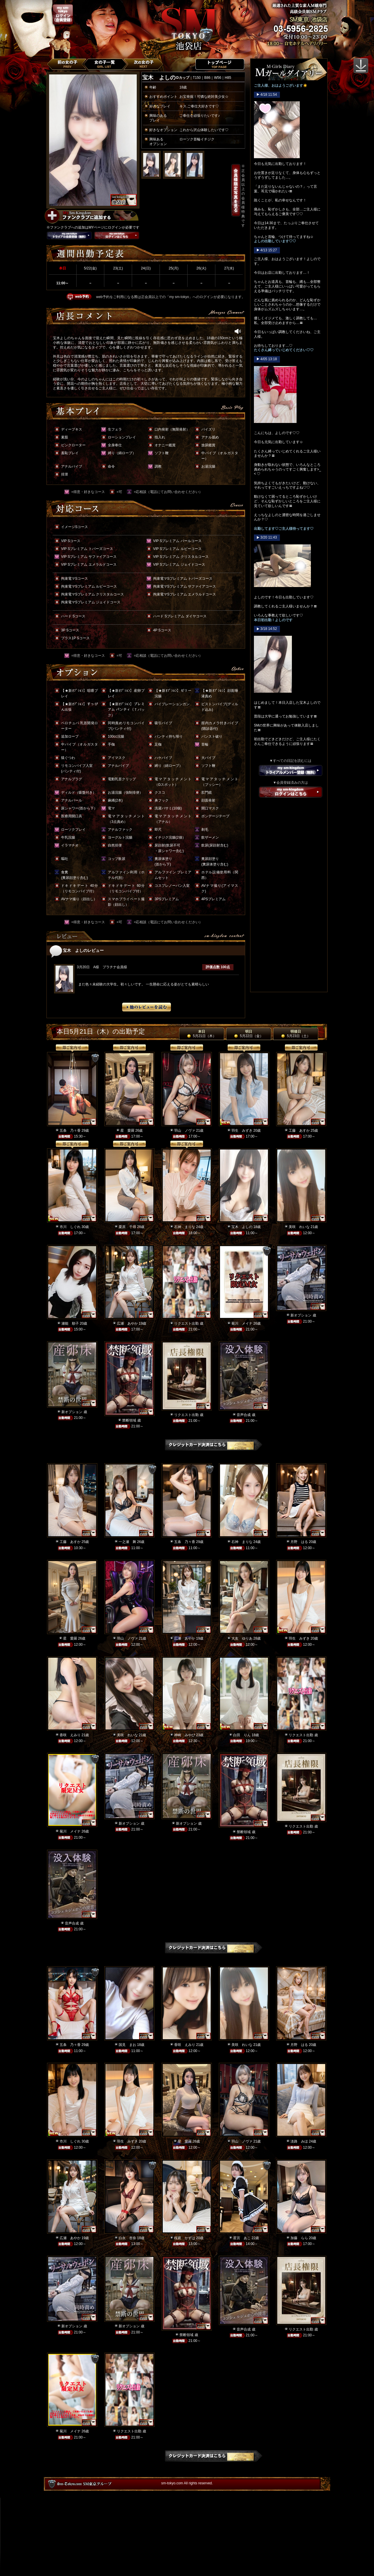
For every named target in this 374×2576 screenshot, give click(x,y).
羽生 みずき (241, 1130)
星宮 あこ (242, 2238)
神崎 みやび (184, 1735)
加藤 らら (299, 2238)
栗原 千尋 (127, 1227)
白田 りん (242, 1735)
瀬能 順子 (70, 1323)
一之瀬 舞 (127, 1542)
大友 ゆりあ (241, 1638)
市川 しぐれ (70, 1227)
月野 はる (299, 1542)
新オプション (300, 1315)
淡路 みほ (299, 2141)
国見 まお (127, 2045)
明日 (248, 1034)
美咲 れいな (299, 1227)
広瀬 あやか (127, 1323)
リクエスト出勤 (186, 1323)
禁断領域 (129, 1420)
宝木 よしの (241, 1227)
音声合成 (244, 1415)
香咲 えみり (70, 1735)
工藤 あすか (299, 1130)
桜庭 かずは (184, 2238)
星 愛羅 (127, 1130)
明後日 (295, 1034)
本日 (201, 1034)
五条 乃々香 (70, 1130)
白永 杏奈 (127, 2238)
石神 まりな (184, 1227)
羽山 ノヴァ (184, 1130)
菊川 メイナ (241, 1323)
